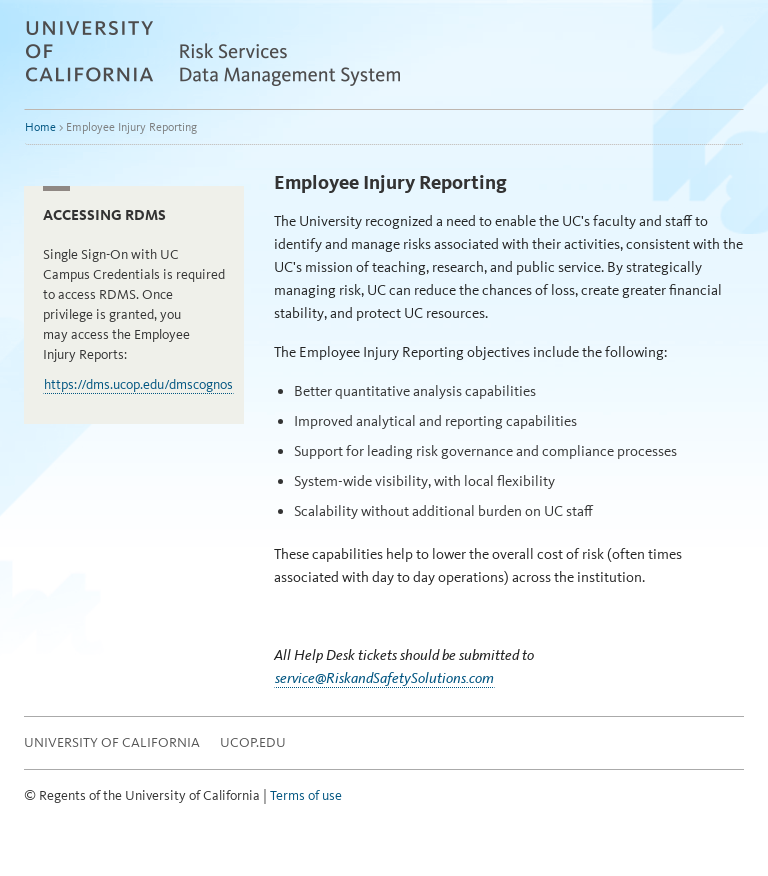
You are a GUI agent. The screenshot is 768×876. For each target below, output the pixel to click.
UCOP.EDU (253, 742)
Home (40, 127)
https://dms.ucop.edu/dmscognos (138, 384)
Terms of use (306, 795)
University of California (112, 742)
